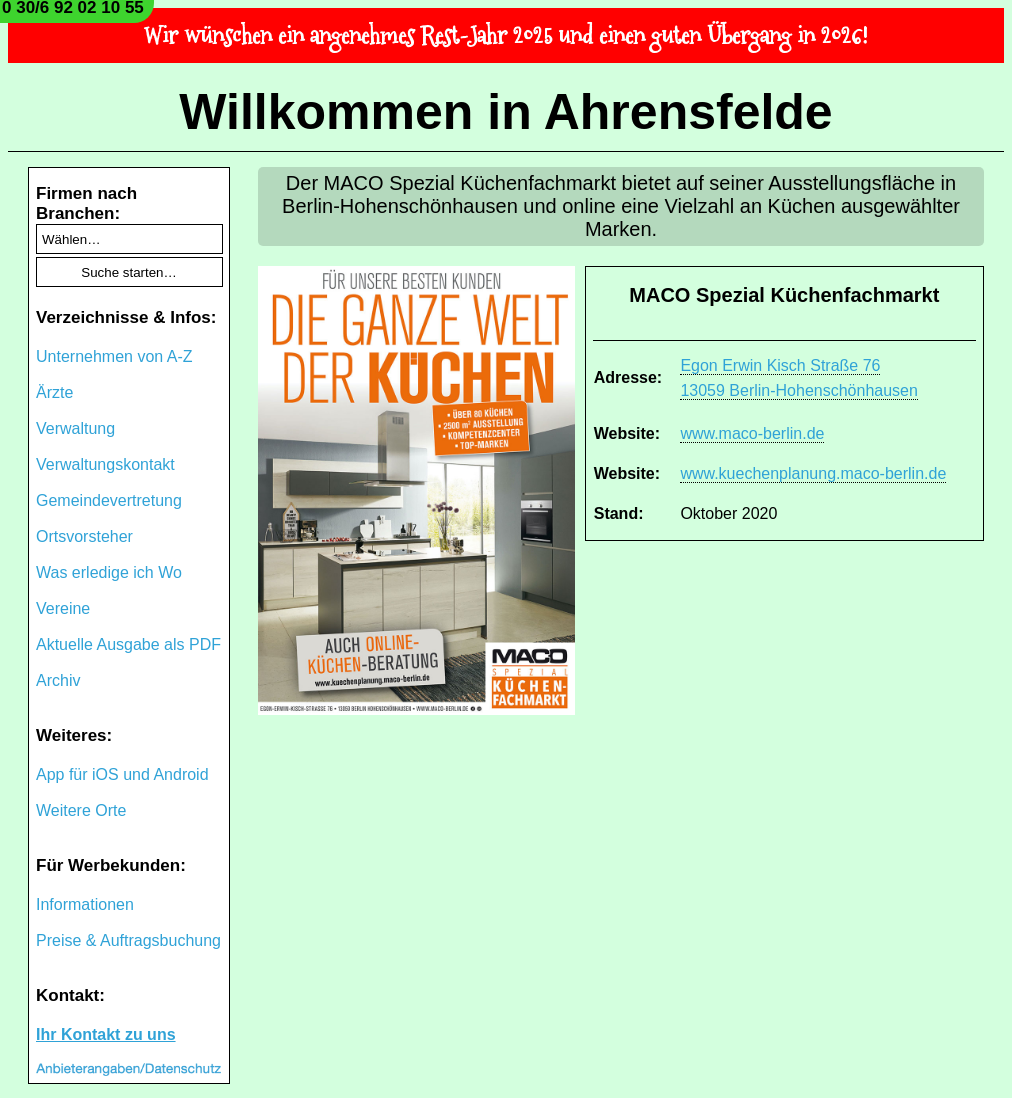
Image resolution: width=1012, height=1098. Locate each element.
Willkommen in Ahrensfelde (505, 112)
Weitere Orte (81, 810)
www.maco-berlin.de (752, 433)
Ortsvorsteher (84, 536)
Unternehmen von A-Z (114, 356)
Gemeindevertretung (109, 500)
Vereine (63, 608)
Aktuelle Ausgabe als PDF (128, 644)
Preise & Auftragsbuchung (128, 940)
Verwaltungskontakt (105, 464)
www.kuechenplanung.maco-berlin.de (813, 473)
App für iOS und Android (122, 774)
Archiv (58, 680)
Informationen (85, 904)
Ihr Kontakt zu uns (106, 1034)
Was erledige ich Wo (109, 572)
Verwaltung (75, 428)
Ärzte (54, 392)
